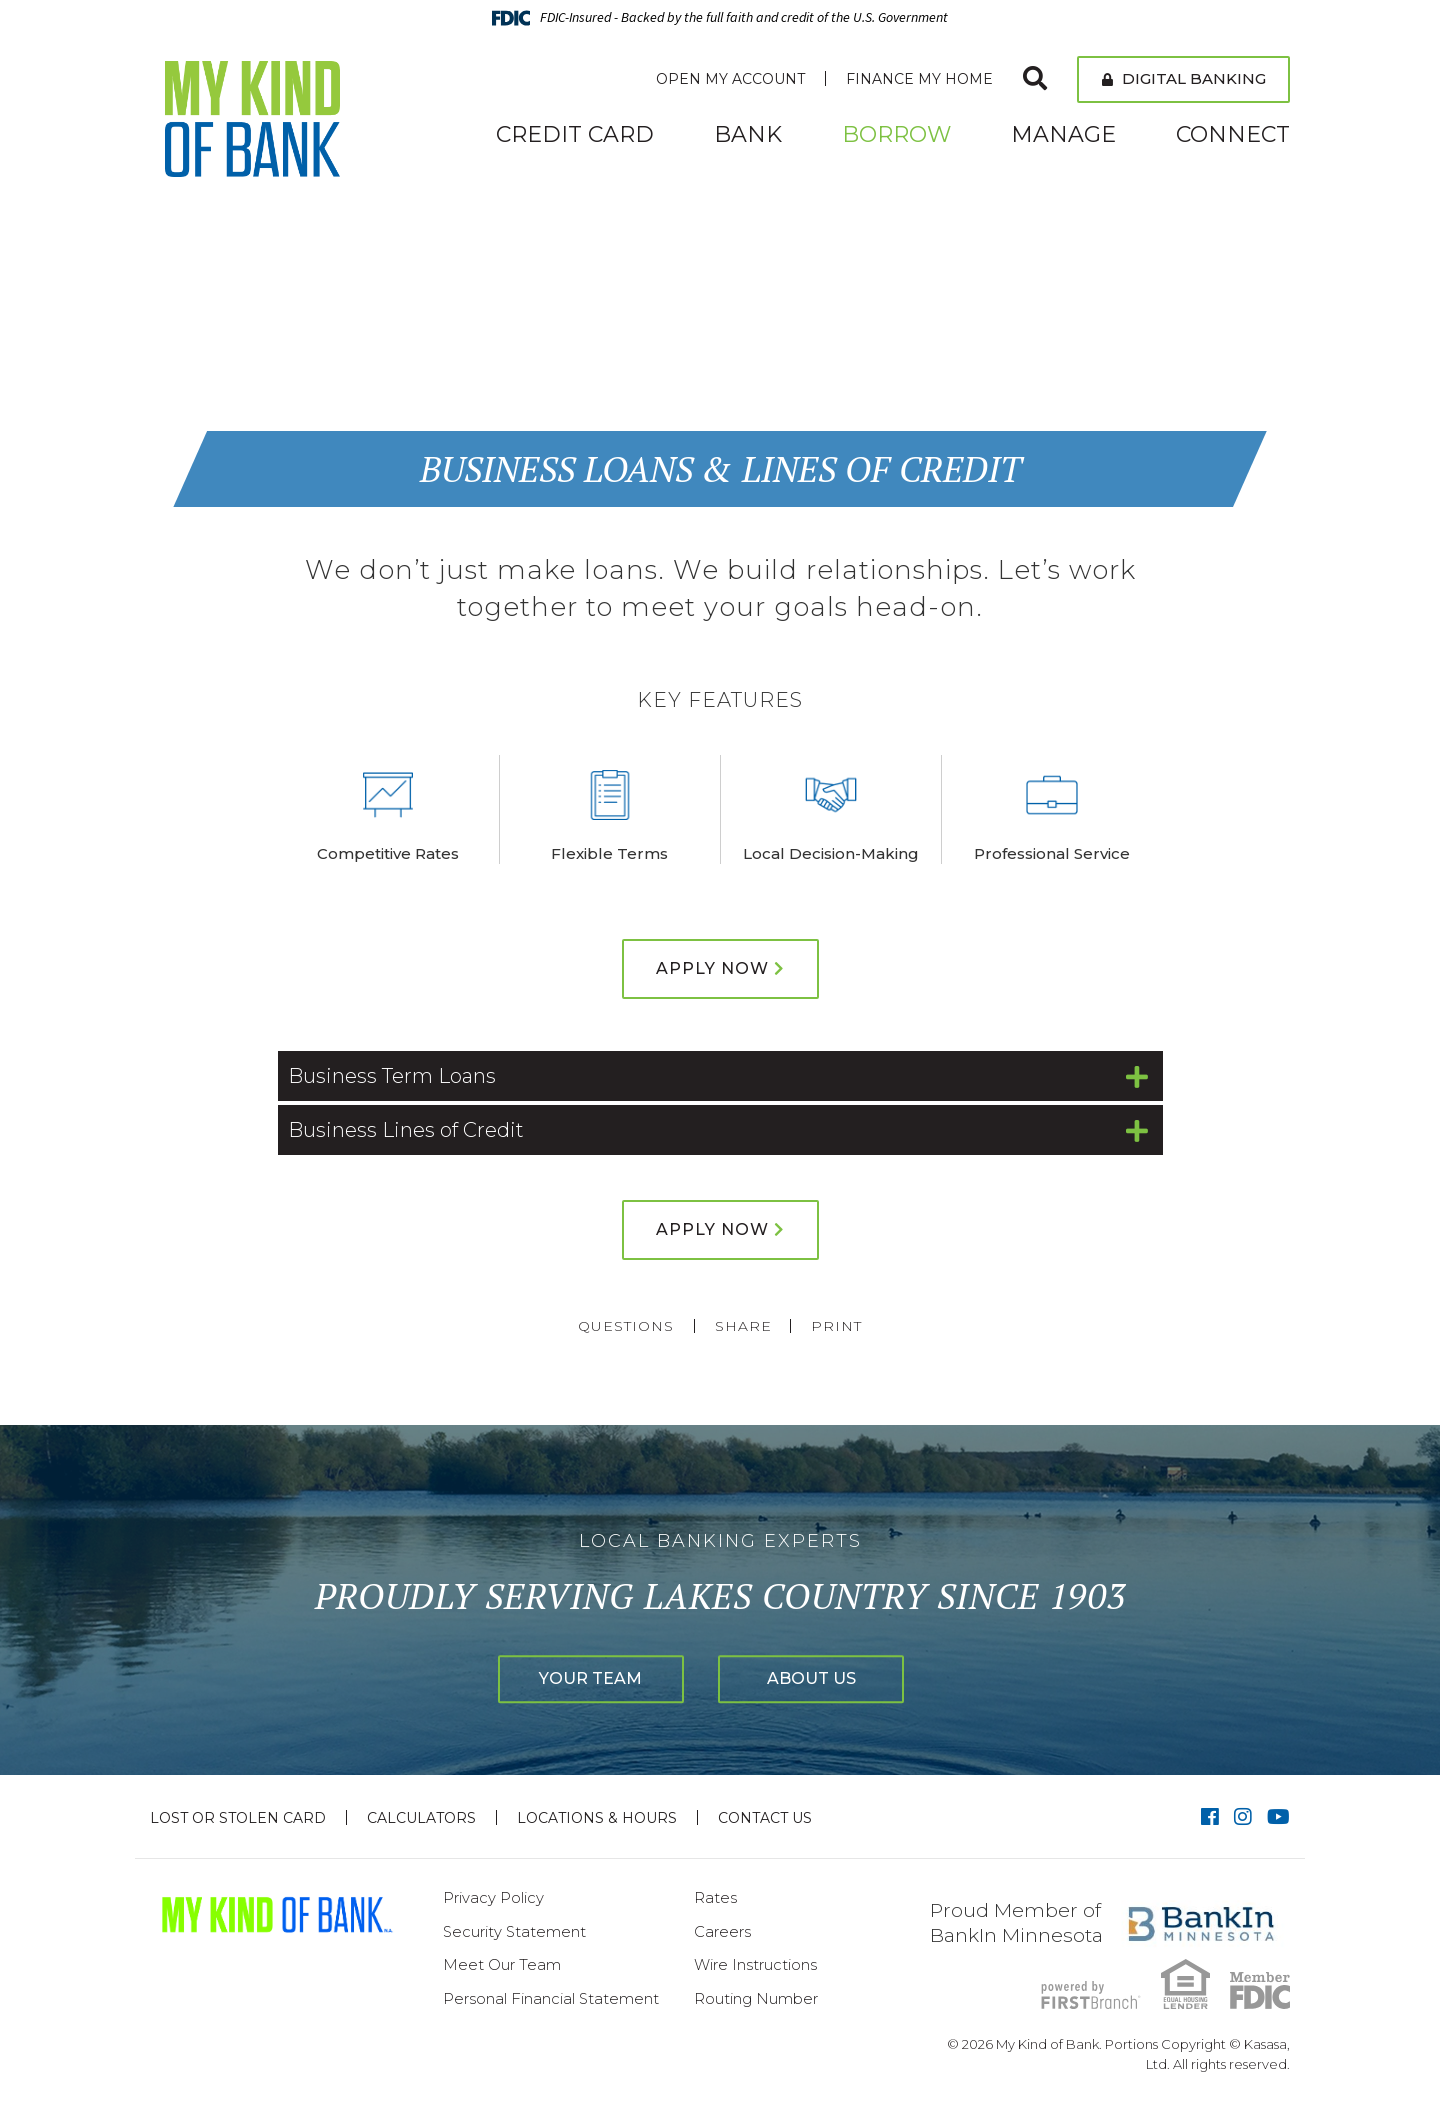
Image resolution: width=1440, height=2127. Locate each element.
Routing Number (756, 1998)
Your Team (579, 1678)
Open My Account (730, 79)
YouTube (1278, 1817)
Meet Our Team (502, 1964)
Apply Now (712, 968)
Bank (748, 134)
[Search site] (1035, 79)
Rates (715, 1897)
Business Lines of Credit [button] (406, 1130)
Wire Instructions (755, 1964)
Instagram (1243, 1817)
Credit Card (575, 134)
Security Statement (515, 1931)
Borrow (896, 134)
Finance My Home (919, 79)
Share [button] (742, 1326)
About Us (823, 1678)
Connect (1233, 134)
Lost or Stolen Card (238, 1818)
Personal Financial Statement (551, 1998)
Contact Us (765, 1818)
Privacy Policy (493, 1897)
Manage (1063, 134)
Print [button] (837, 1326)
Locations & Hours (597, 1818)
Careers (722, 1931)
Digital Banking (1184, 78)
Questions (625, 1326)
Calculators (421, 1818)
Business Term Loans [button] (392, 1076)
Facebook (1210, 1817)
